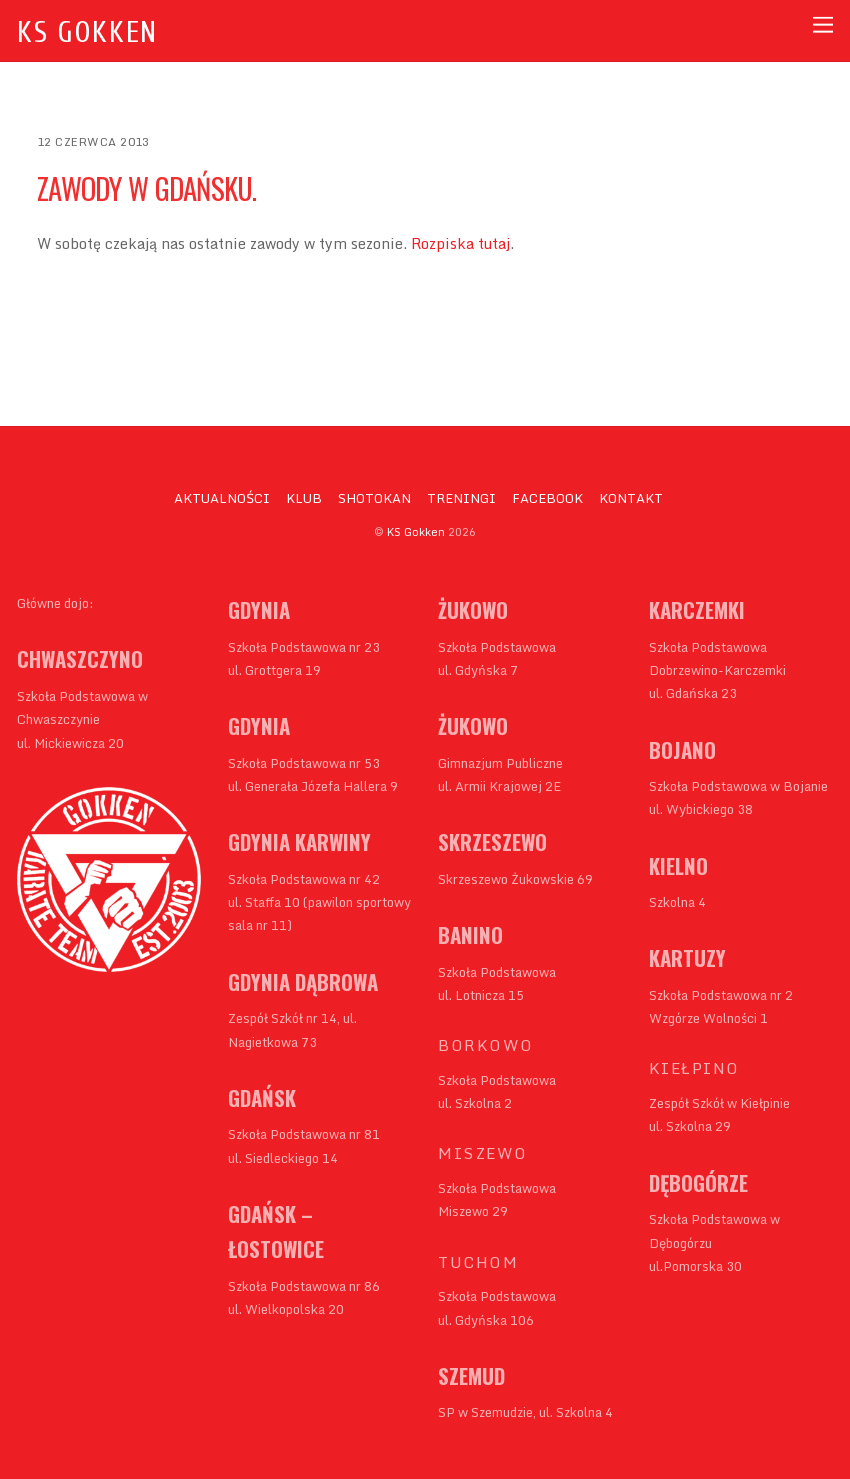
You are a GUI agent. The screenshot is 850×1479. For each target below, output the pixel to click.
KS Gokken (416, 532)
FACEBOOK (547, 498)
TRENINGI (461, 498)
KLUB (304, 498)
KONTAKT (631, 498)
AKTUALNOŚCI (222, 498)
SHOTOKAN (374, 498)
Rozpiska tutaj (460, 243)
